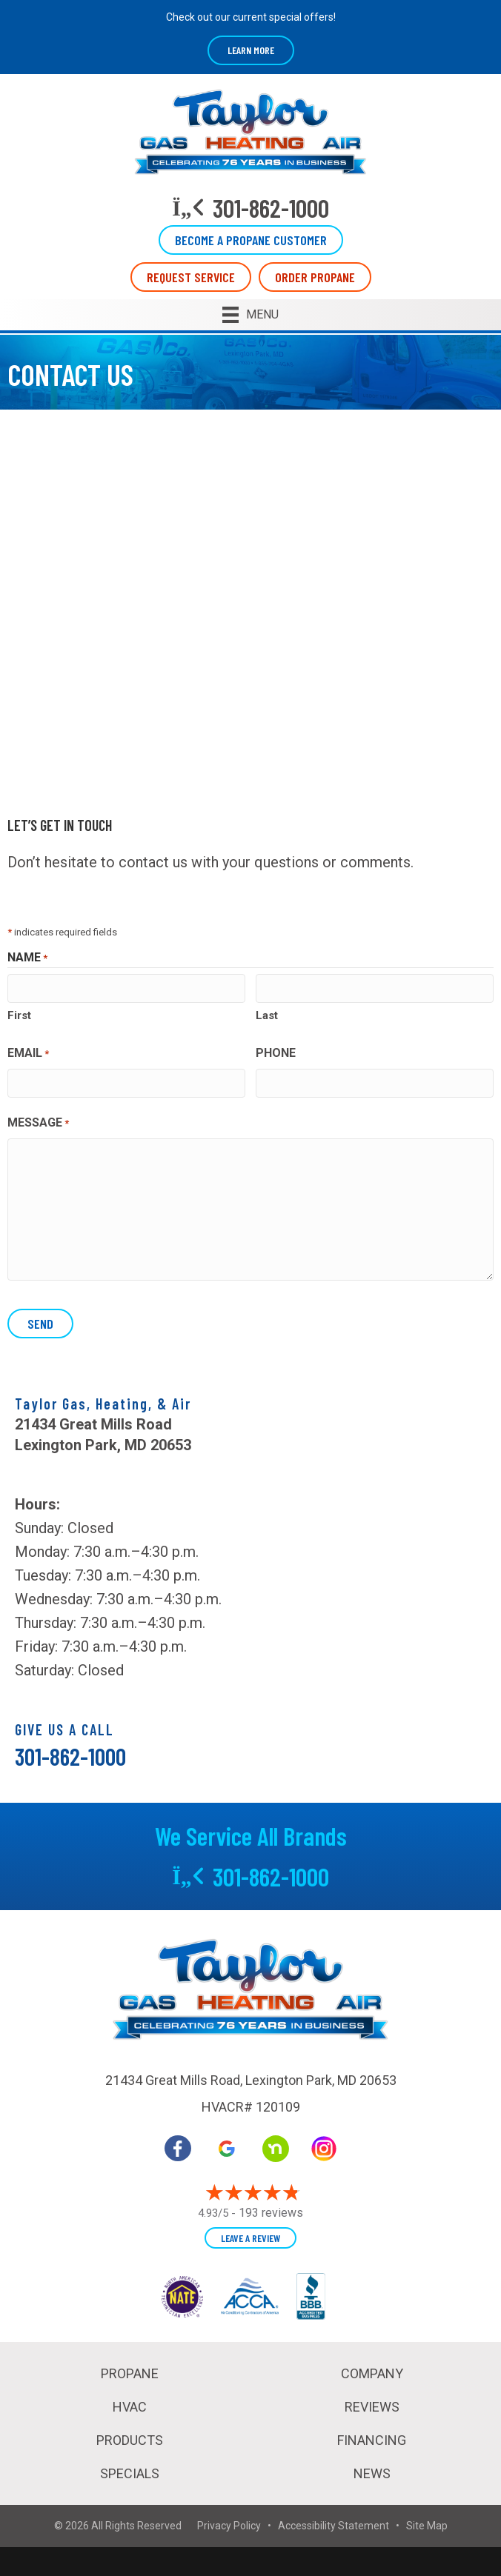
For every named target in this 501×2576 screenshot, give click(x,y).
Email (28, 1054)
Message (38, 1123)
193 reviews (271, 2212)
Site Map (427, 2526)
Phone (276, 1053)
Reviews (372, 2407)
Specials (129, 2473)
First (19, 1015)
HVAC (130, 2407)
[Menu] (250, 314)
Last (267, 1015)
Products (129, 2440)
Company (372, 2373)
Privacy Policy (229, 2526)
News (372, 2473)
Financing (371, 2440)
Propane (130, 2373)
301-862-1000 (70, 1756)
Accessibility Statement (333, 2526)
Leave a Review (250, 2237)
